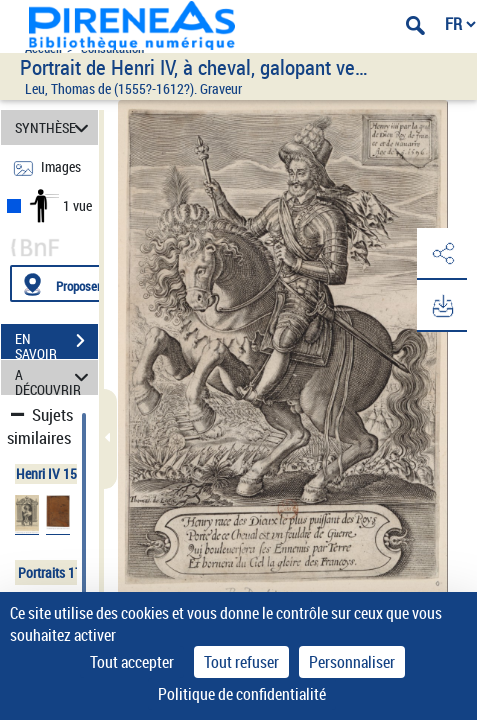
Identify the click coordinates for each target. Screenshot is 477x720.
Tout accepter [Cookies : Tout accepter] (132, 662)
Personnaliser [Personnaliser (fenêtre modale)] (352, 662)
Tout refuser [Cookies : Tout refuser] (241, 662)
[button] (442, 254)
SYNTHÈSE (55, 127)
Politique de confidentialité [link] (242, 694)
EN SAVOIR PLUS (56, 343)
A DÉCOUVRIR (55, 377)
